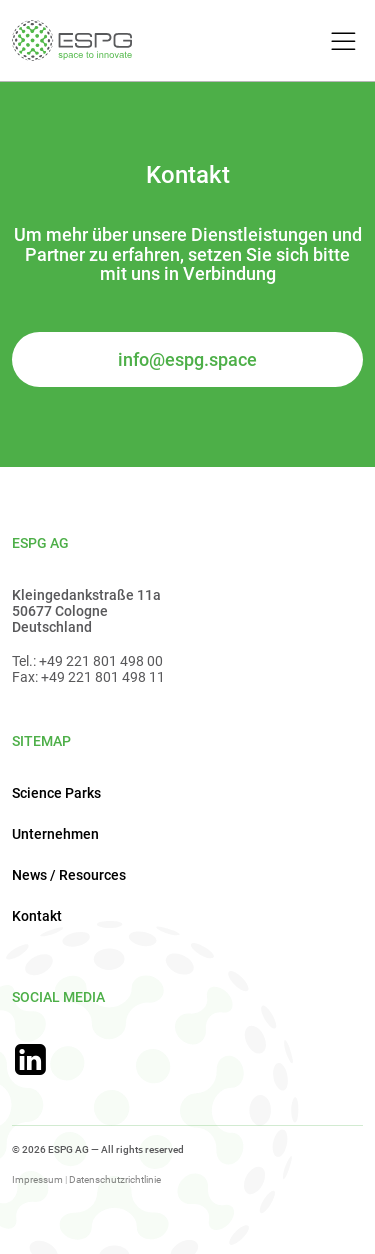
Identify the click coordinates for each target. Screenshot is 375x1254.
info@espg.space (187, 359)
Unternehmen (55, 834)
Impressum (37, 1179)
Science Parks (56, 793)
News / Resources (69, 875)
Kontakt (37, 916)
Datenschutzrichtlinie (115, 1179)
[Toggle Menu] (340, 42)
